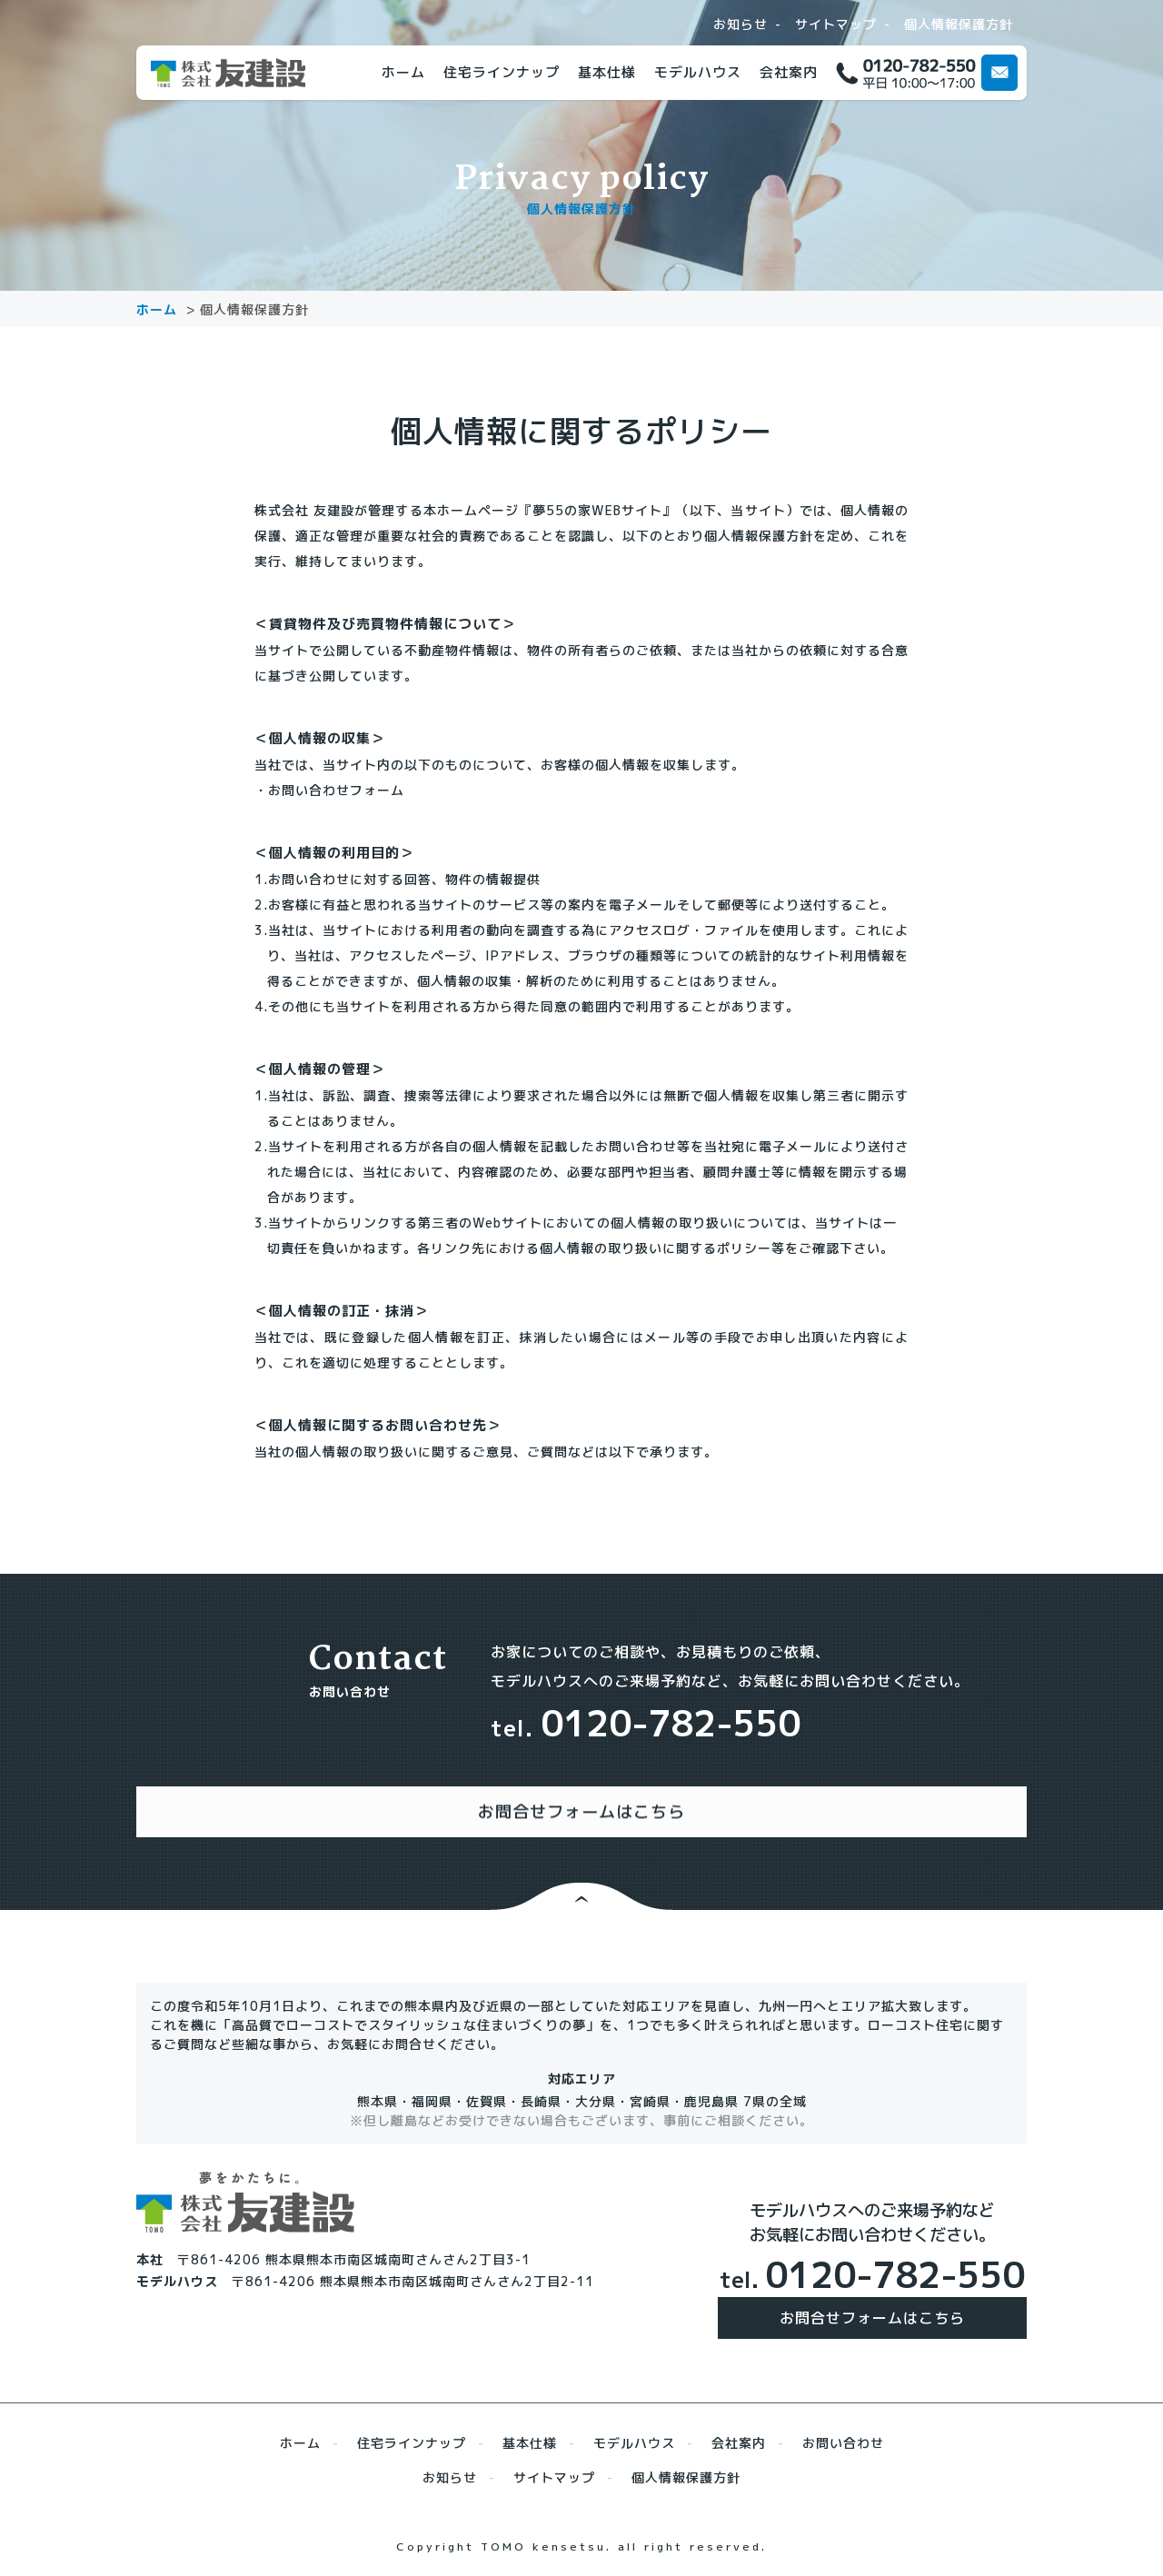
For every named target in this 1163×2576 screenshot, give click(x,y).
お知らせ (740, 24)
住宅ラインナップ (501, 72)
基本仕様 (607, 72)
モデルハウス (697, 72)
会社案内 (789, 72)
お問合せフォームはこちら (872, 2300)
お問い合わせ (843, 2424)
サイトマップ (836, 24)
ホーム (403, 72)
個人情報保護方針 (958, 24)
